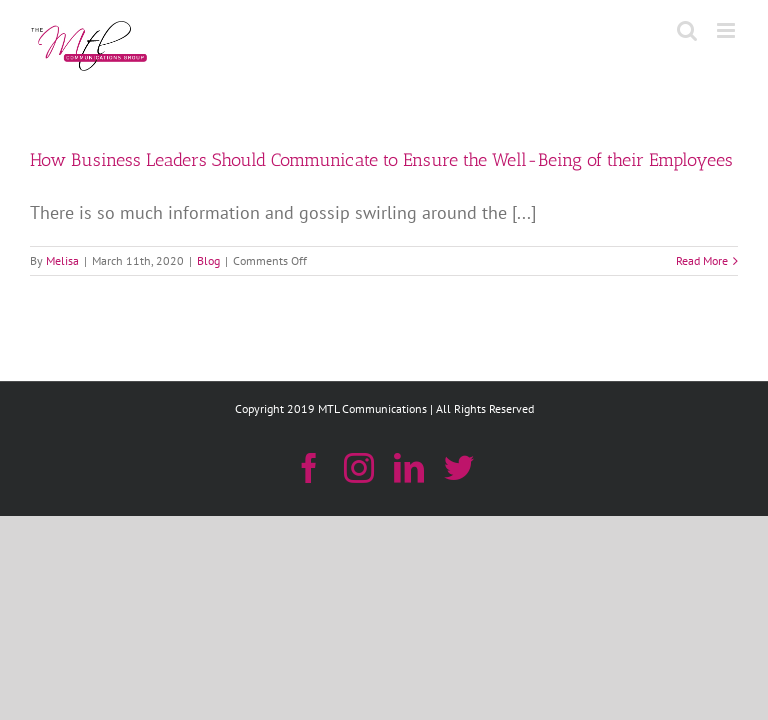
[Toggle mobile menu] (727, 30)
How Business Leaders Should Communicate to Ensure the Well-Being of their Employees (381, 160)
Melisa (62, 260)
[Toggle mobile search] (687, 30)
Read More (702, 260)
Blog (208, 260)
